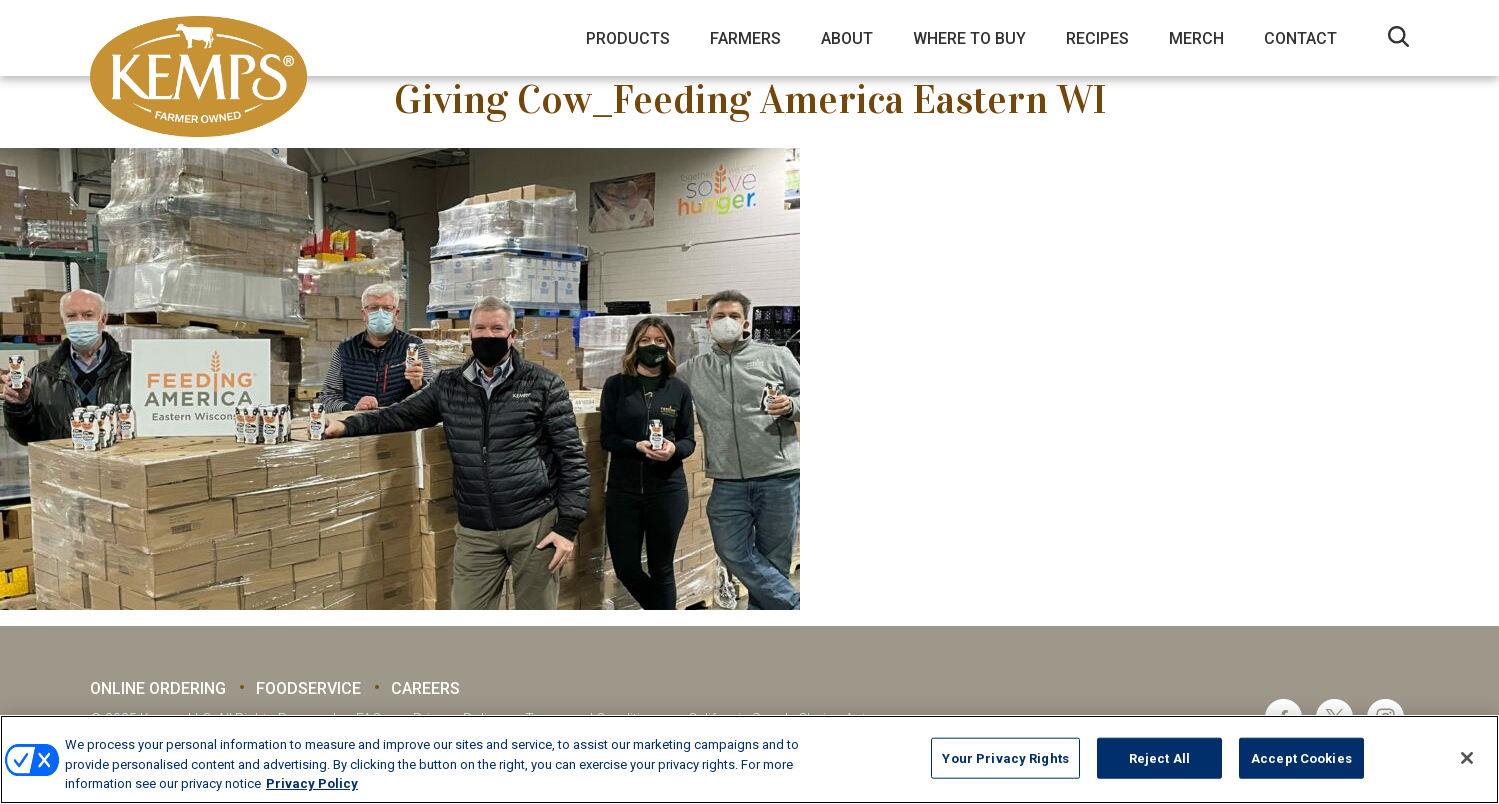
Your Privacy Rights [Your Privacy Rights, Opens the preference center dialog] (1005, 757)
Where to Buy (969, 38)
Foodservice (308, 688)
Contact (1300, 38)
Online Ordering (158, 688)
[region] (749, 759)
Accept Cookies (1301, 757)
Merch (1196, 38)
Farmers (745, 38)
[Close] (1467, 758)
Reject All (1159, 757)
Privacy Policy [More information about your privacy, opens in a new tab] (312, 783)
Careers (425, 688)
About (847, 38)
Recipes (1097, 38)
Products (628, 38)
